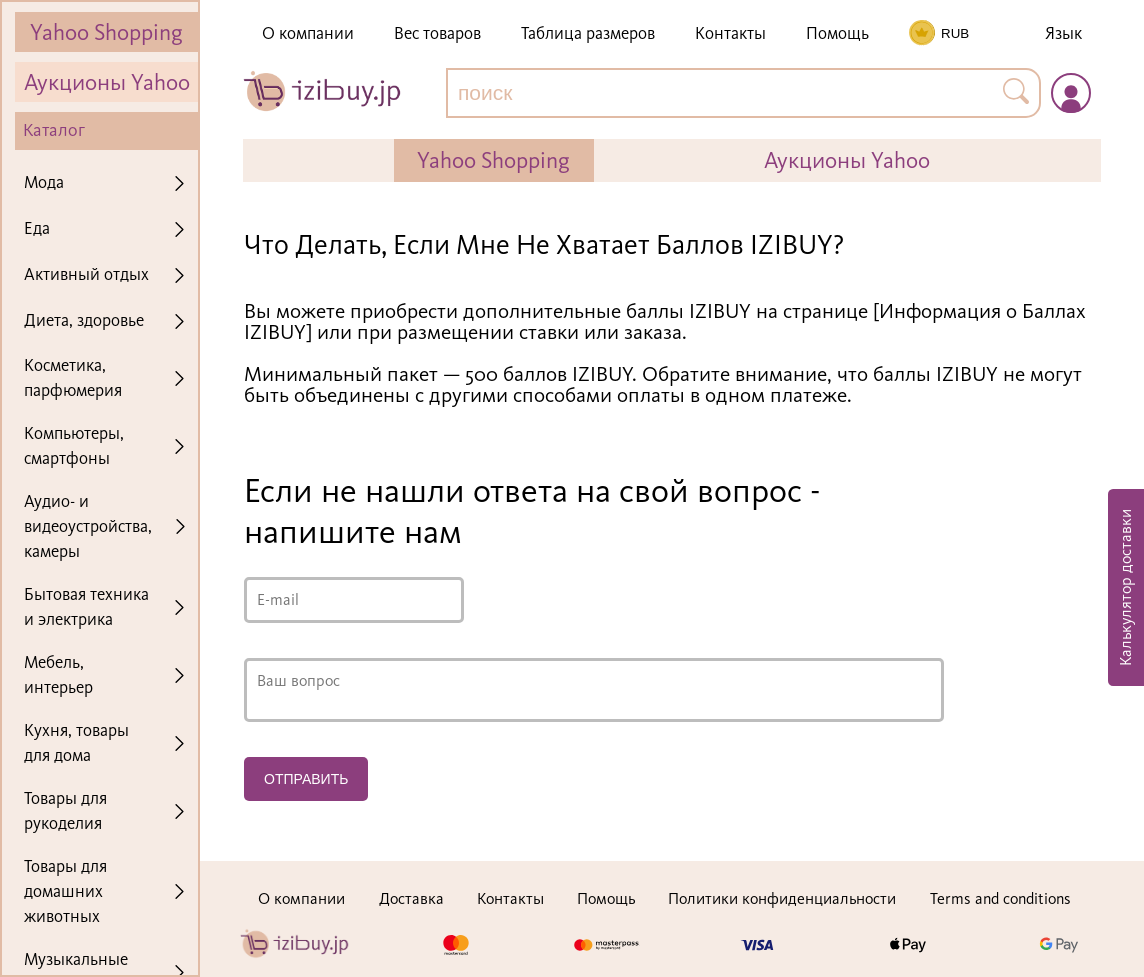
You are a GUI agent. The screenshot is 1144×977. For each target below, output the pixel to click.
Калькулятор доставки (1125, 587)
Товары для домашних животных (65, 891)
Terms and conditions (1000, 899)
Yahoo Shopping (106, 32)
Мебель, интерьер (58, 674)
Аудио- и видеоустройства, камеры (88, 526)
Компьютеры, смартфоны (74, 445)
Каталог (54, 130)
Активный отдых (86, 274)
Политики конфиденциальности (782, 899)
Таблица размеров (588, 33)
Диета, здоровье (84, 320)
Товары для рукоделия (65, 810)
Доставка (411, 899)
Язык (1063, 33)
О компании (308, 33)
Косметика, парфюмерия (73, 377)
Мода (44, 182)
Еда (37, 228)
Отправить (306, 779)
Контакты (730, 33)
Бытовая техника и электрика (86, 606)
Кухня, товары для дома (76, 742)
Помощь (837, 33)
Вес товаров (437, 33)
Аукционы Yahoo (107, 82)
